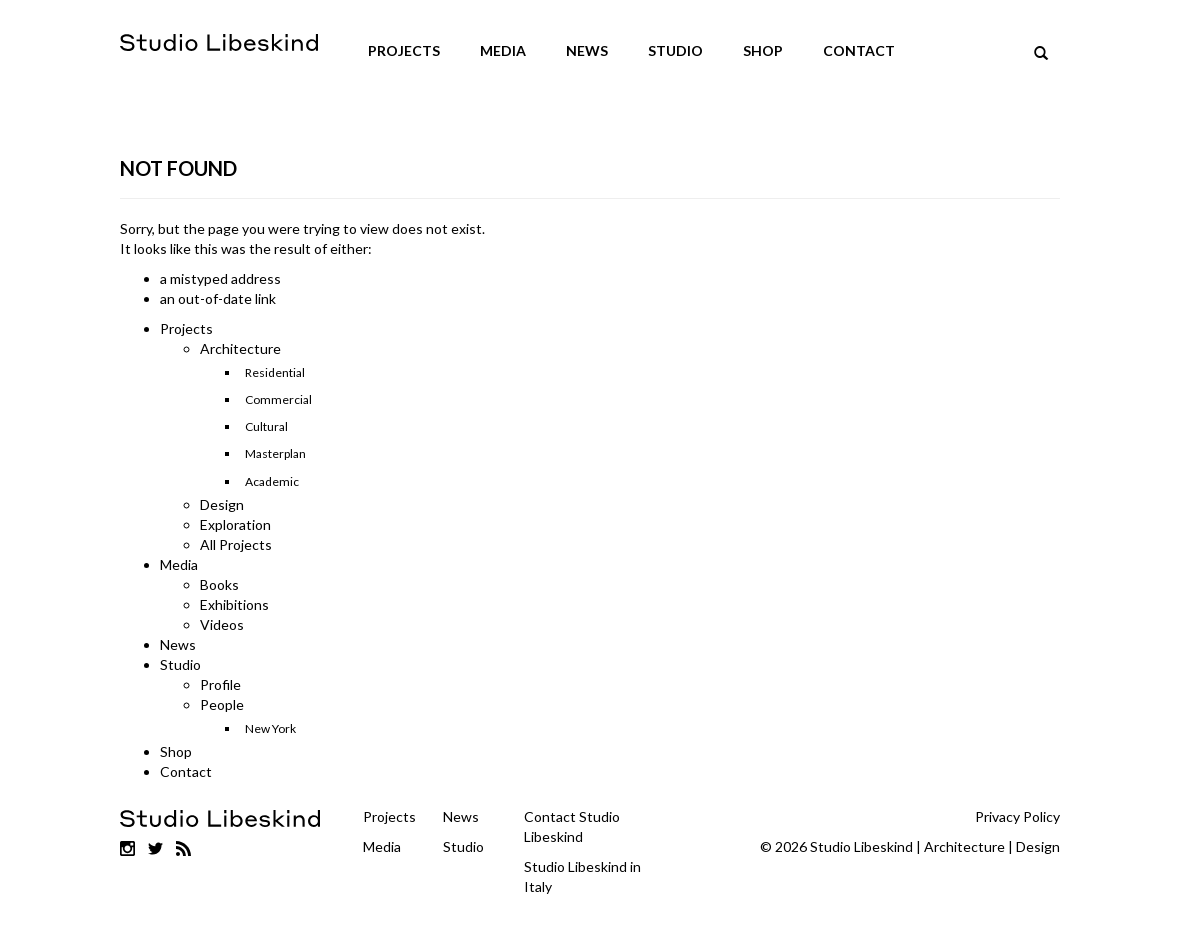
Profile (220, 684)
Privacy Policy (1017, 816)
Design (222, 504)
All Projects (236, 544)
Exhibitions (234, 604)
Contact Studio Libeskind (572, 826)
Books (219, 584)
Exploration (235, 524)
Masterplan (275, 453)
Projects (404, 50)
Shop (763, 50)
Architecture (240, 348)
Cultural (266, 426)
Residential (275, 372)
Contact (859, 50)
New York (270, 728)
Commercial (278, 399)
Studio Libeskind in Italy (582, 876)
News (587, 50)
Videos (222, 624)
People (222, 704)
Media (503, 50)
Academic (272, 481)
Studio (675, 50)
